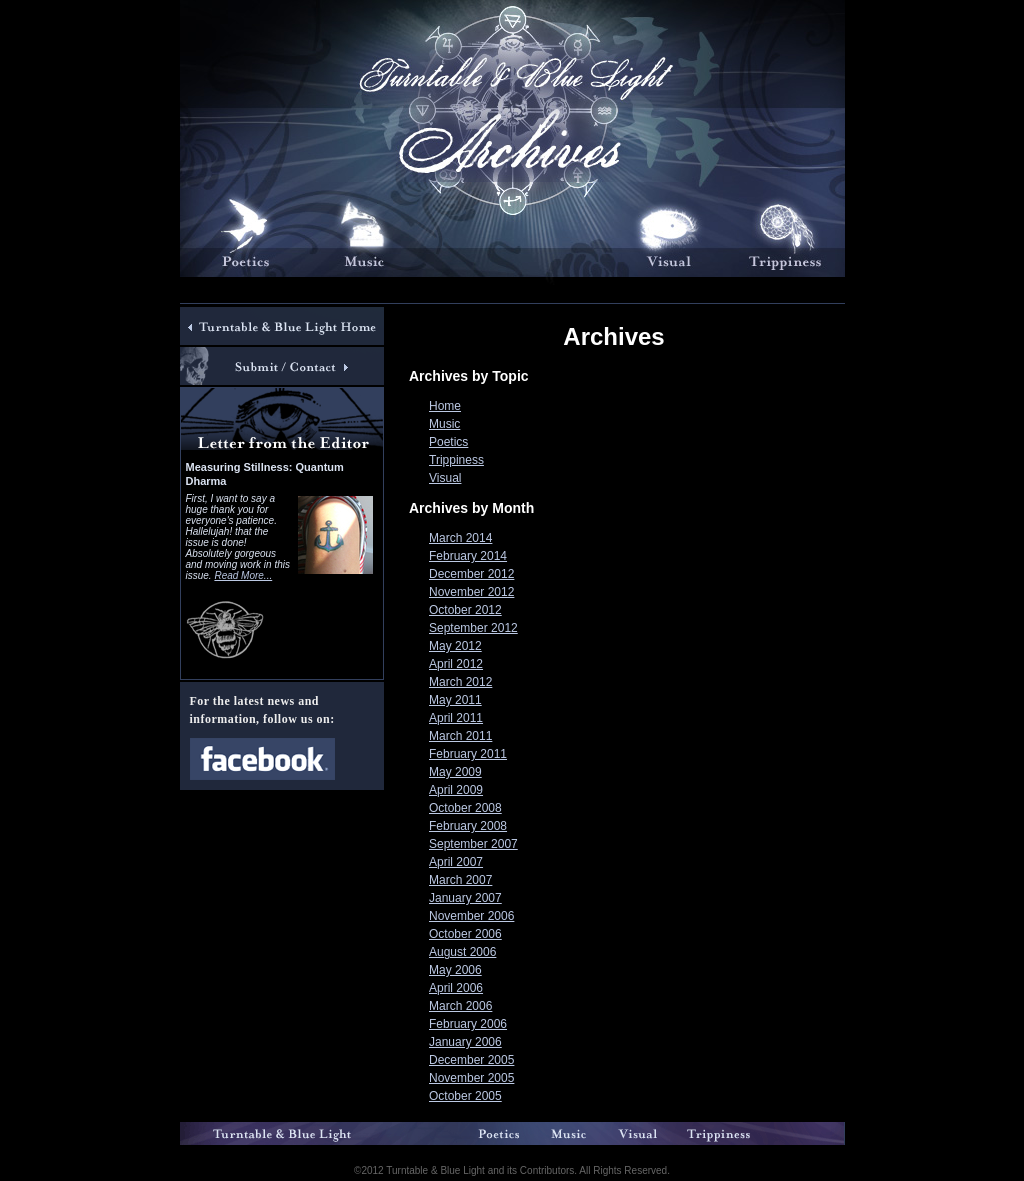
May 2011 (455, 700)
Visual (445, 478)
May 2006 (455, 970)
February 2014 (468, 556)
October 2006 (465, 934)
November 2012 (471, 592)
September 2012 (473, 628)
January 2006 (465, 1042)
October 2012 (465, 610)
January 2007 (465, 898)
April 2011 (456, 718)
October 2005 (465, 1096)
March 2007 (460, 880)
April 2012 (456, 664)
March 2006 (460, 1006)
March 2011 (460, 736)
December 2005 (471, 1060)
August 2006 (462, 952)
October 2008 (465, 808)
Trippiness (456, 460)
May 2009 (455, 772)
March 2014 (460, 538)
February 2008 (468, 826)
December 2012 (471, 574)
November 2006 (471, 916)
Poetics (448, 442)
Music (444, 424)
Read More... (243, 575)
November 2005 (471, 1078)
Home (445, 406)
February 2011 (468, 754)
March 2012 (460, 682)
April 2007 (456, 862)
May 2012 (455, 646)
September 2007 (473, 844)
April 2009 (456, 790)
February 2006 (468, 1024)
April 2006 (456, 988)
